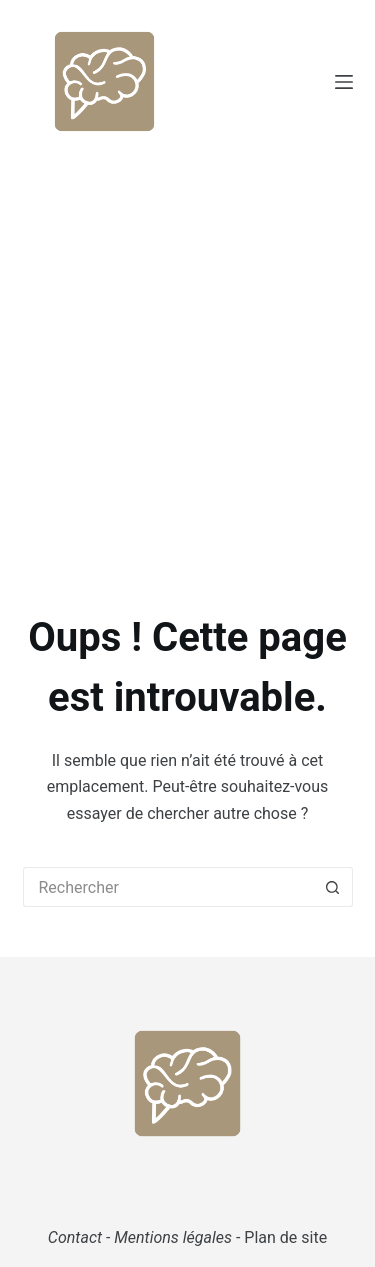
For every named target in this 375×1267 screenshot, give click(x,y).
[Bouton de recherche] (333, 887)
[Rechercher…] (168, 887)
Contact (75, 1237)
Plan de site (285, 1237)
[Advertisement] (187, 360)
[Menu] (344, 82)
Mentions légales (173, 1237)
